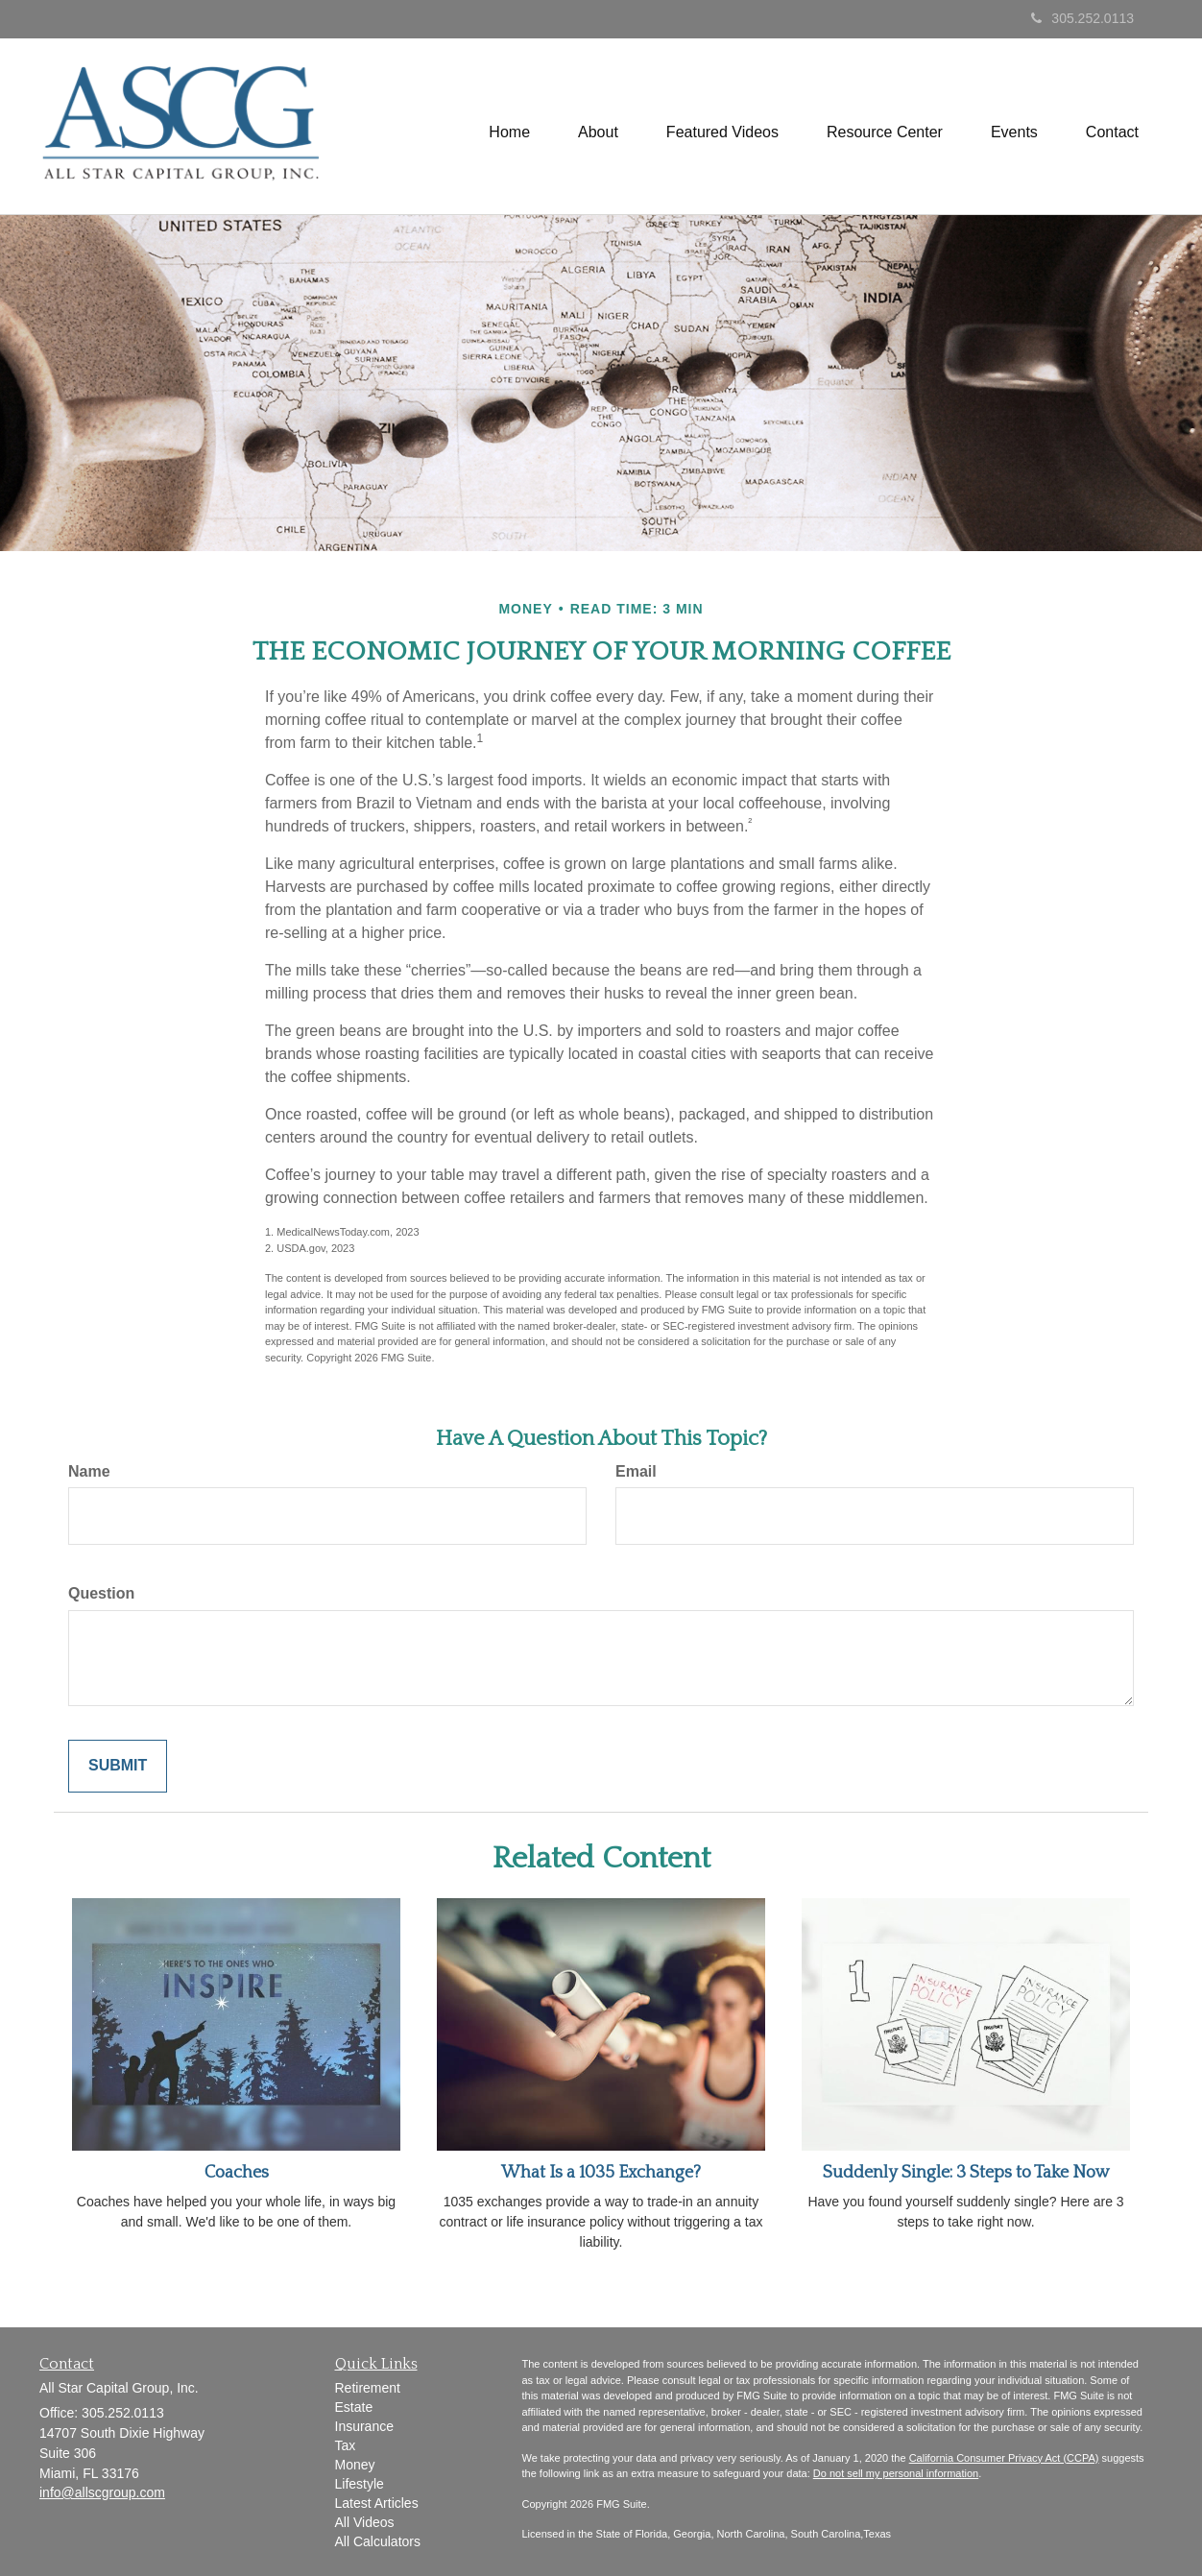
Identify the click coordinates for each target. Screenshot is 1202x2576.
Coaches (236, 2172)
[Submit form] (117, 1766)
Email (636, 1471)
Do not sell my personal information (895, 2473)
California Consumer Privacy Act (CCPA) (1004, 2458)
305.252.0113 (1082, 18)
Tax (345, 2445)
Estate (354, 2407)
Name (89, 1471)
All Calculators (378, 2541)
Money (355, 2464)
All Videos (365, 2522)
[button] (598, 125)
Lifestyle (359, 2484)
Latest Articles (377, 2503)
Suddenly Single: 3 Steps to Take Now (966, 2172)
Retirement (367, 2387)
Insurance (364, 2426)
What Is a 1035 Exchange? (601, 2172)
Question (101, 1593)
